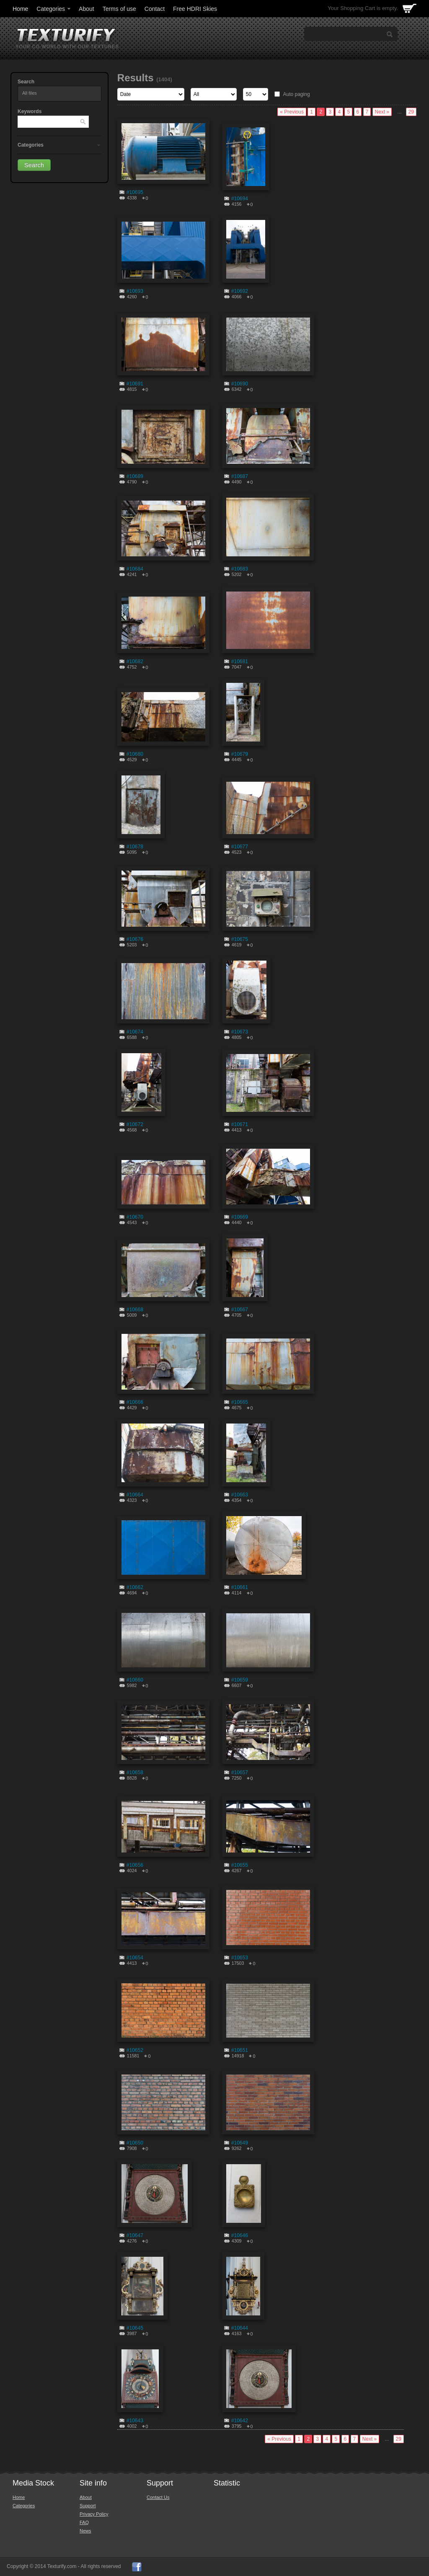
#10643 (135, 2421)
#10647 (135, 2235)
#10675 (239, 939)
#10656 (135, 1865)
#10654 (135, 1958)
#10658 (135, 1772)
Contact (155, 8)
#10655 (239, 1865)
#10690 (239, 384)
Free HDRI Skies (195, 8)
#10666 (135, 1402)
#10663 (239, 1495)
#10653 (239, 1958)
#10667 (239, 1310)
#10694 (239, 199)
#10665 (239, 1402)
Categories (54, 8)
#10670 (135, 1217)
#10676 (135, 939)
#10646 (239, 2235)
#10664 (135, 1495)
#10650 (135, 2143)
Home (20, 8)
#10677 (239, 847)
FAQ (84, 2522)
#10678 (135, 847)
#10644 (239, 2328)
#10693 (135, 291)
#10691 (135, 384)
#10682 (135, 661)
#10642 (239, 2421)
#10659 (239, 1680)
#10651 (239, 2050)
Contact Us (158, 2497)
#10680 (135, 754)
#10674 (135, 1032)
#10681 (239, 661)
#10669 (239, 1217)
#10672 (135, 1124)
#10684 (135, 569)
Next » (382, 112)
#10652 (135, 2050)
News (85, 2530)
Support (88, 2505)
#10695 (135, 192)
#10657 (239, 1772)
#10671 (239, 1124)
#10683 (239, 569)
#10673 (239, 1032)
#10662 (135, 1587)
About (86, 8)
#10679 (239, 754)
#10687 (239, 476)
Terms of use (119, 8)
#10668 (135, 1310)
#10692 (239, 291)
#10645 (135, 2328)
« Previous (292, 112)
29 (411, 112)
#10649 (239, 2143)
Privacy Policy (94, 2514)
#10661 (239, 1587)
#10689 (135, 476)
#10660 (135, 1680)
